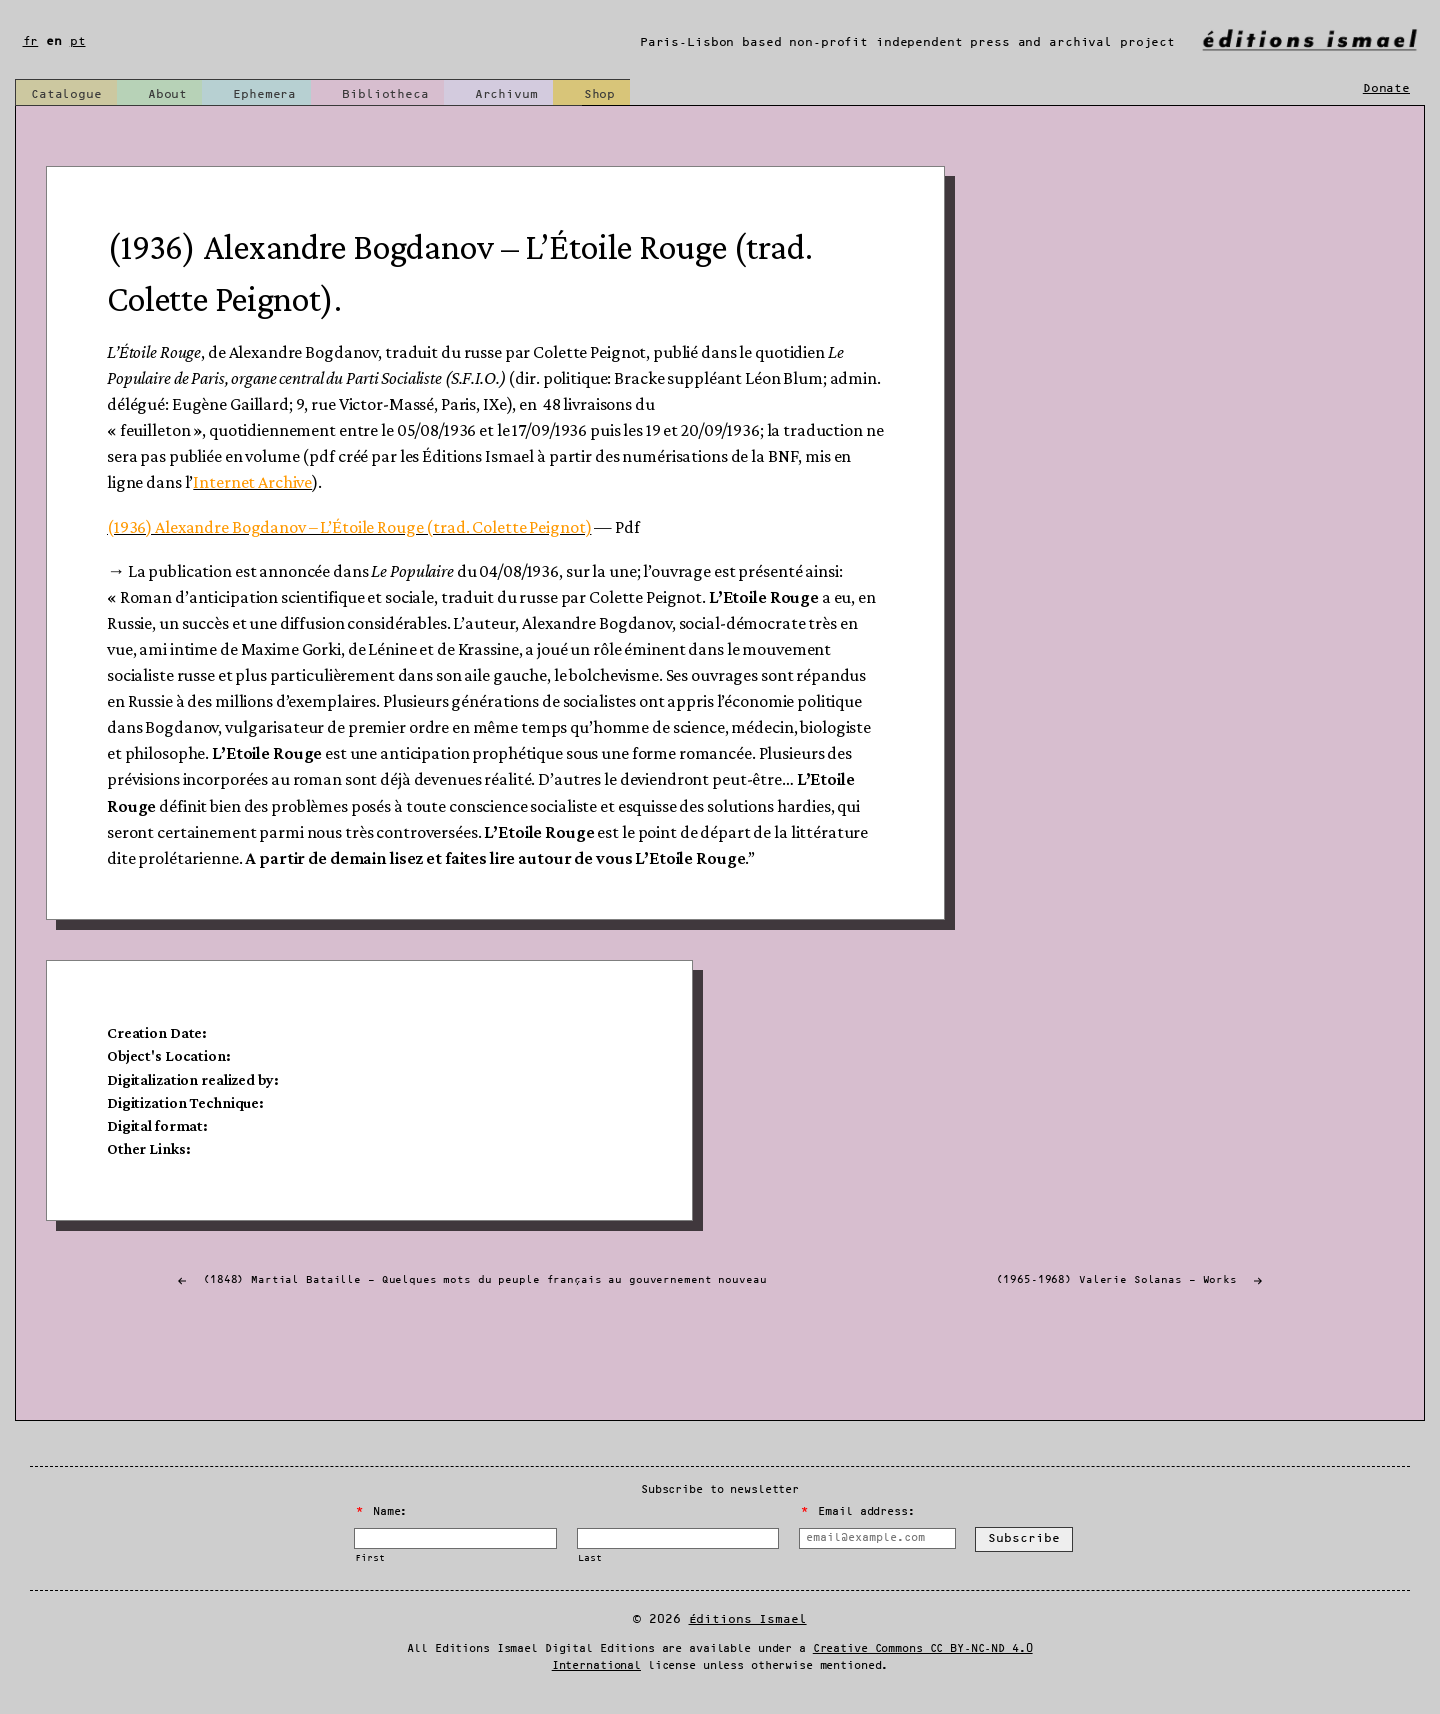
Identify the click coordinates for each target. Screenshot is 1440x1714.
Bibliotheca (385, 94)
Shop (599, 94)
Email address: (857, 1512)
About (167, 94)
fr (31, 41)
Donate (1386, 88)
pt (78, 41)
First (369, 1558)
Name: (382, 1512)
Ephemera (264, 94)
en (54, 41)
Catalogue (66, 94)
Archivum (506, 94)
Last (589, 1558)
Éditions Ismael (748, 1619)
